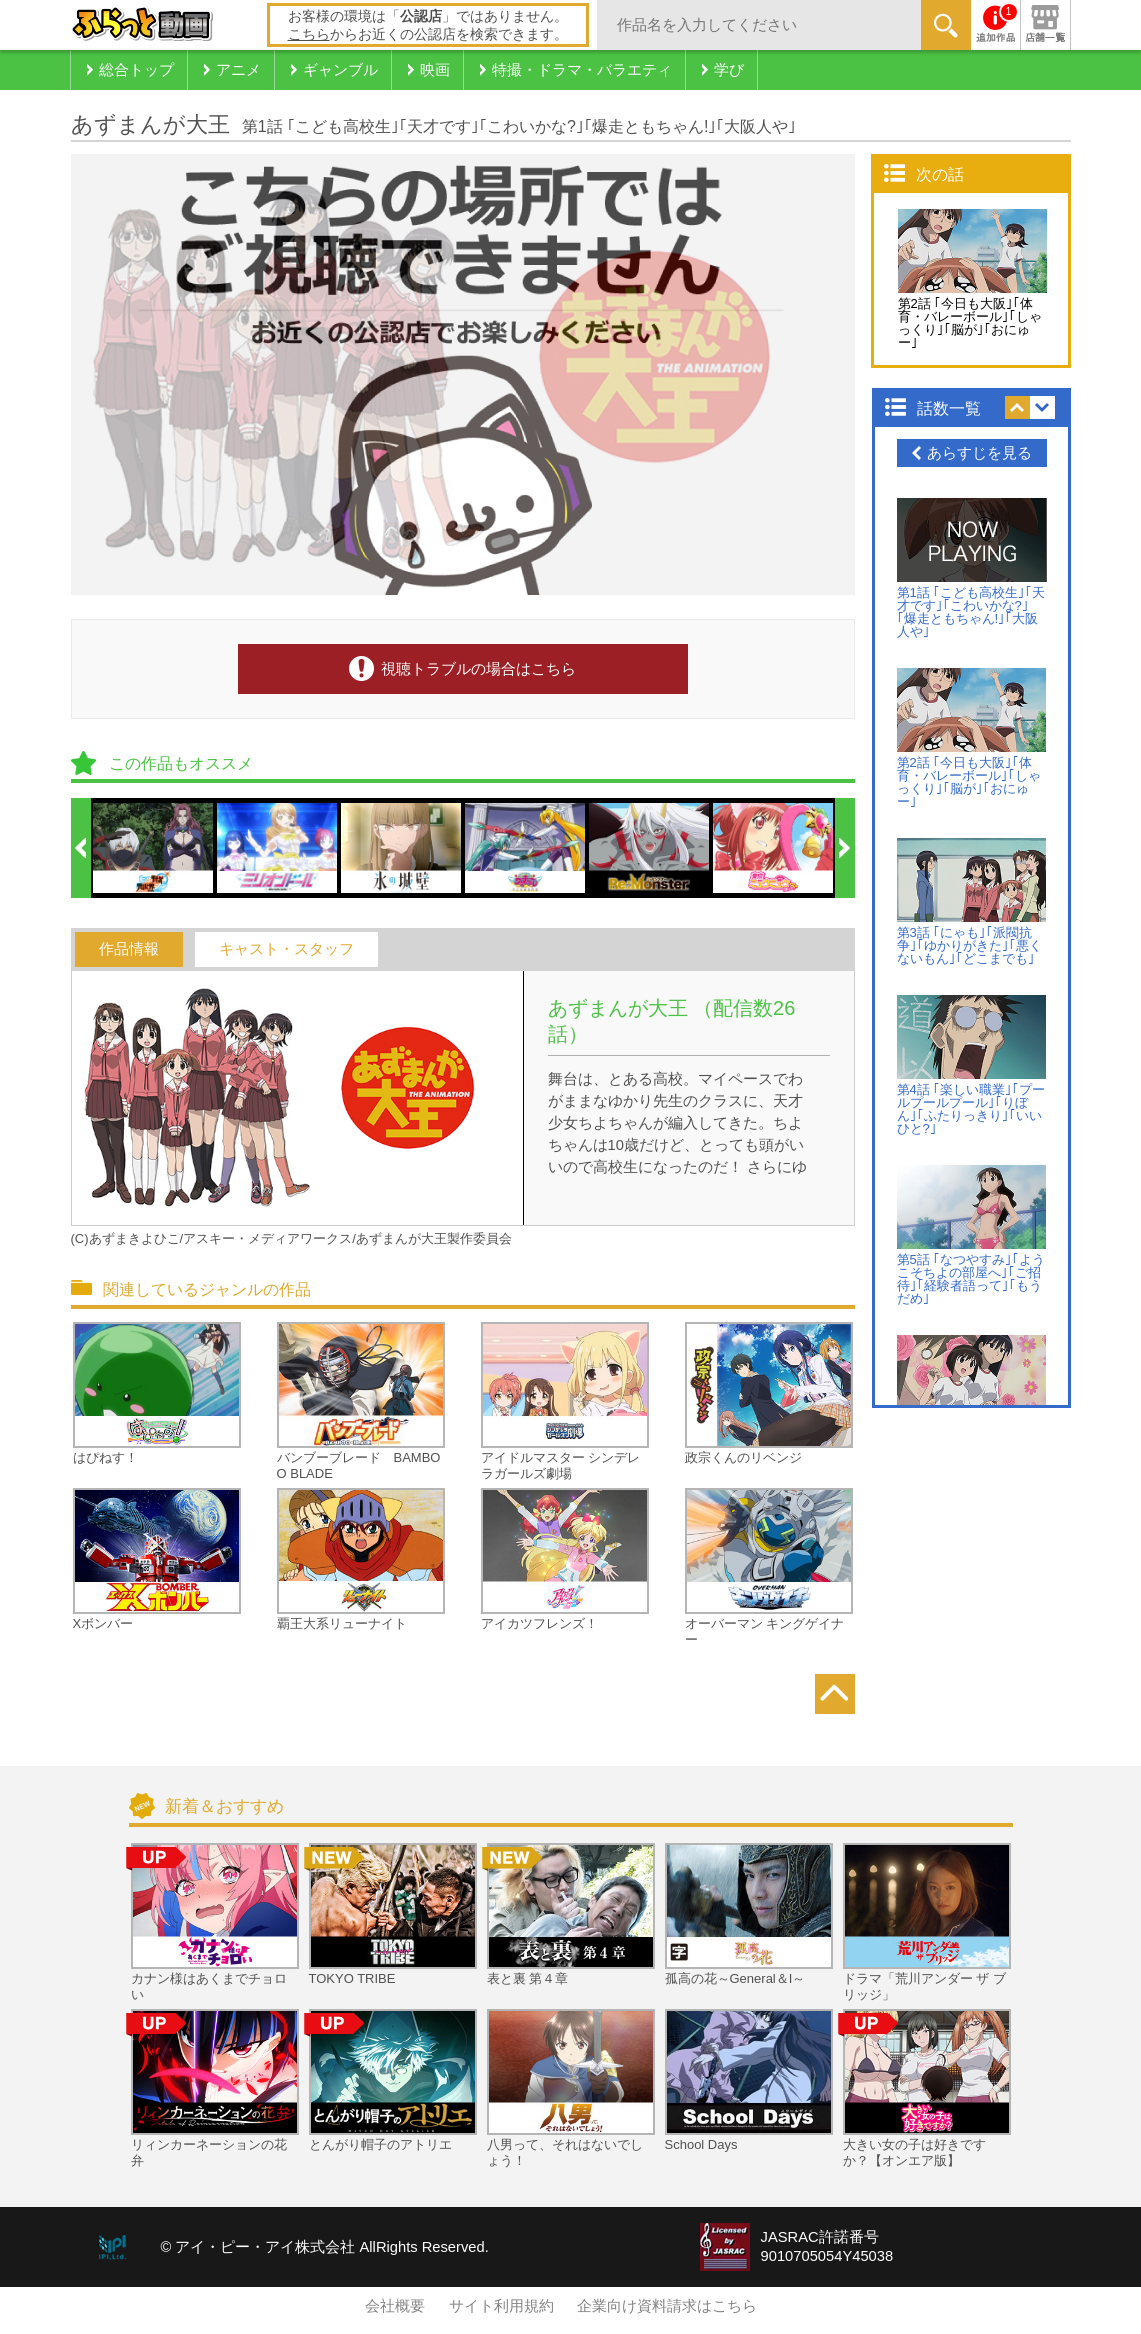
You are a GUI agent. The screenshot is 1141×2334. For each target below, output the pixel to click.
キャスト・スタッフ (286, 949)
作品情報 (129, 949)
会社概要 (395, 2306)
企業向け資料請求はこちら (667, 2306)
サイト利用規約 (501, 2306)
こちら (309, 34)
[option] (154, 848)
